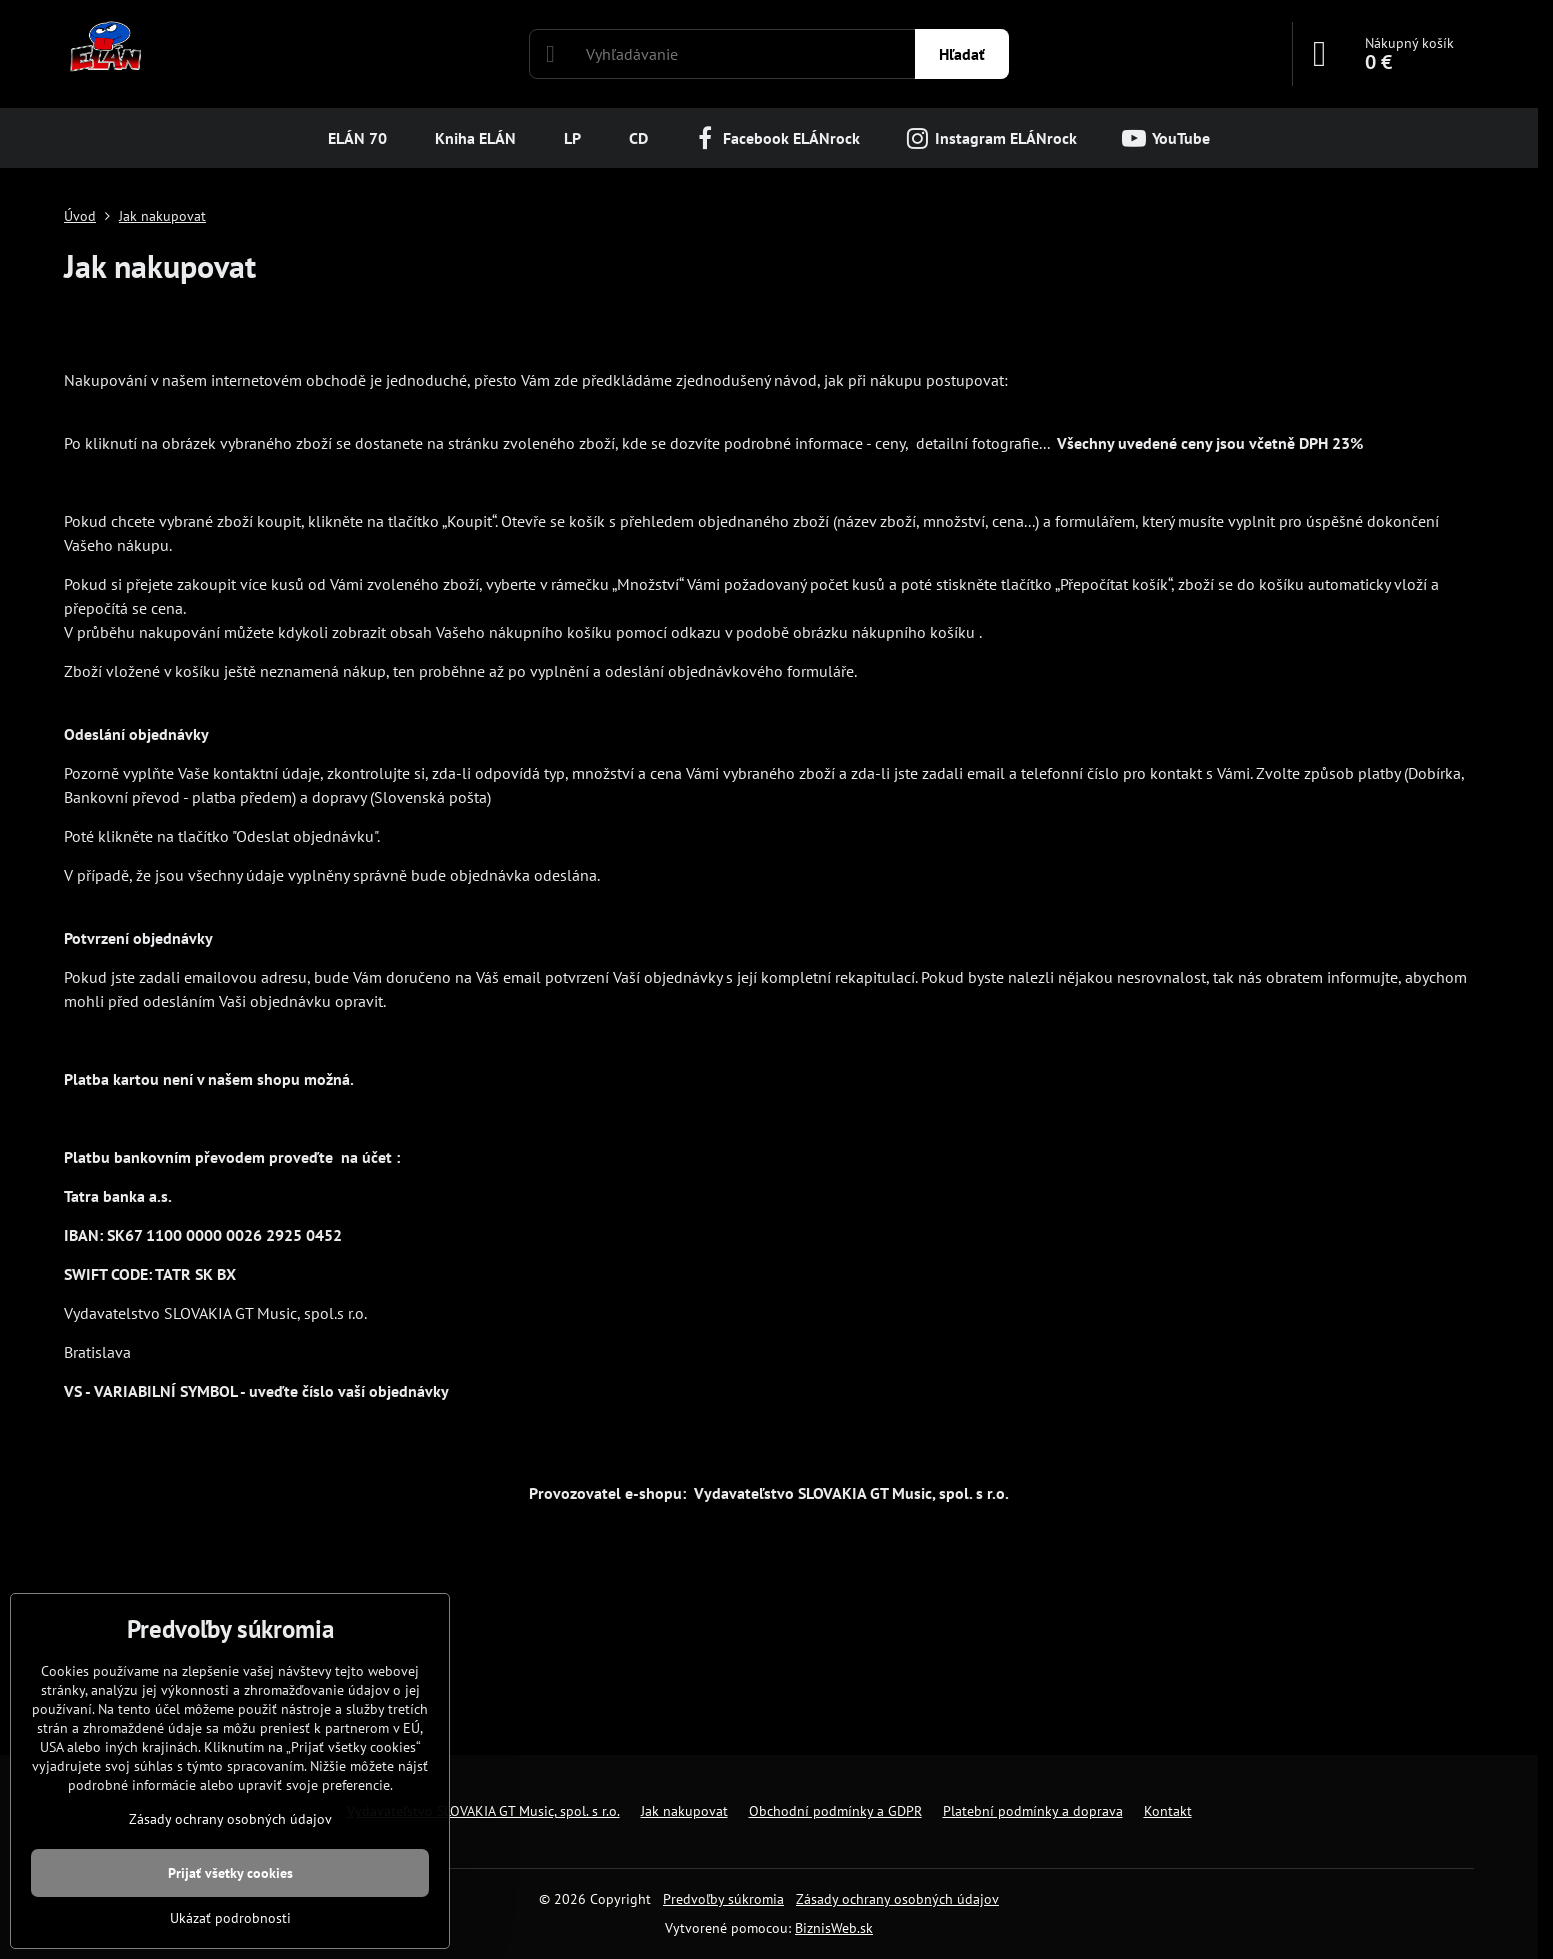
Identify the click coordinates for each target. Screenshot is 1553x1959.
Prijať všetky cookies (230, 1873)
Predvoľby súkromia (723, 1899)
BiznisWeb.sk (834, 1928)
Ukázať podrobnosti (230, 1918)
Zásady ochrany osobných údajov (897, 1899)
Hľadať (962, 54)
